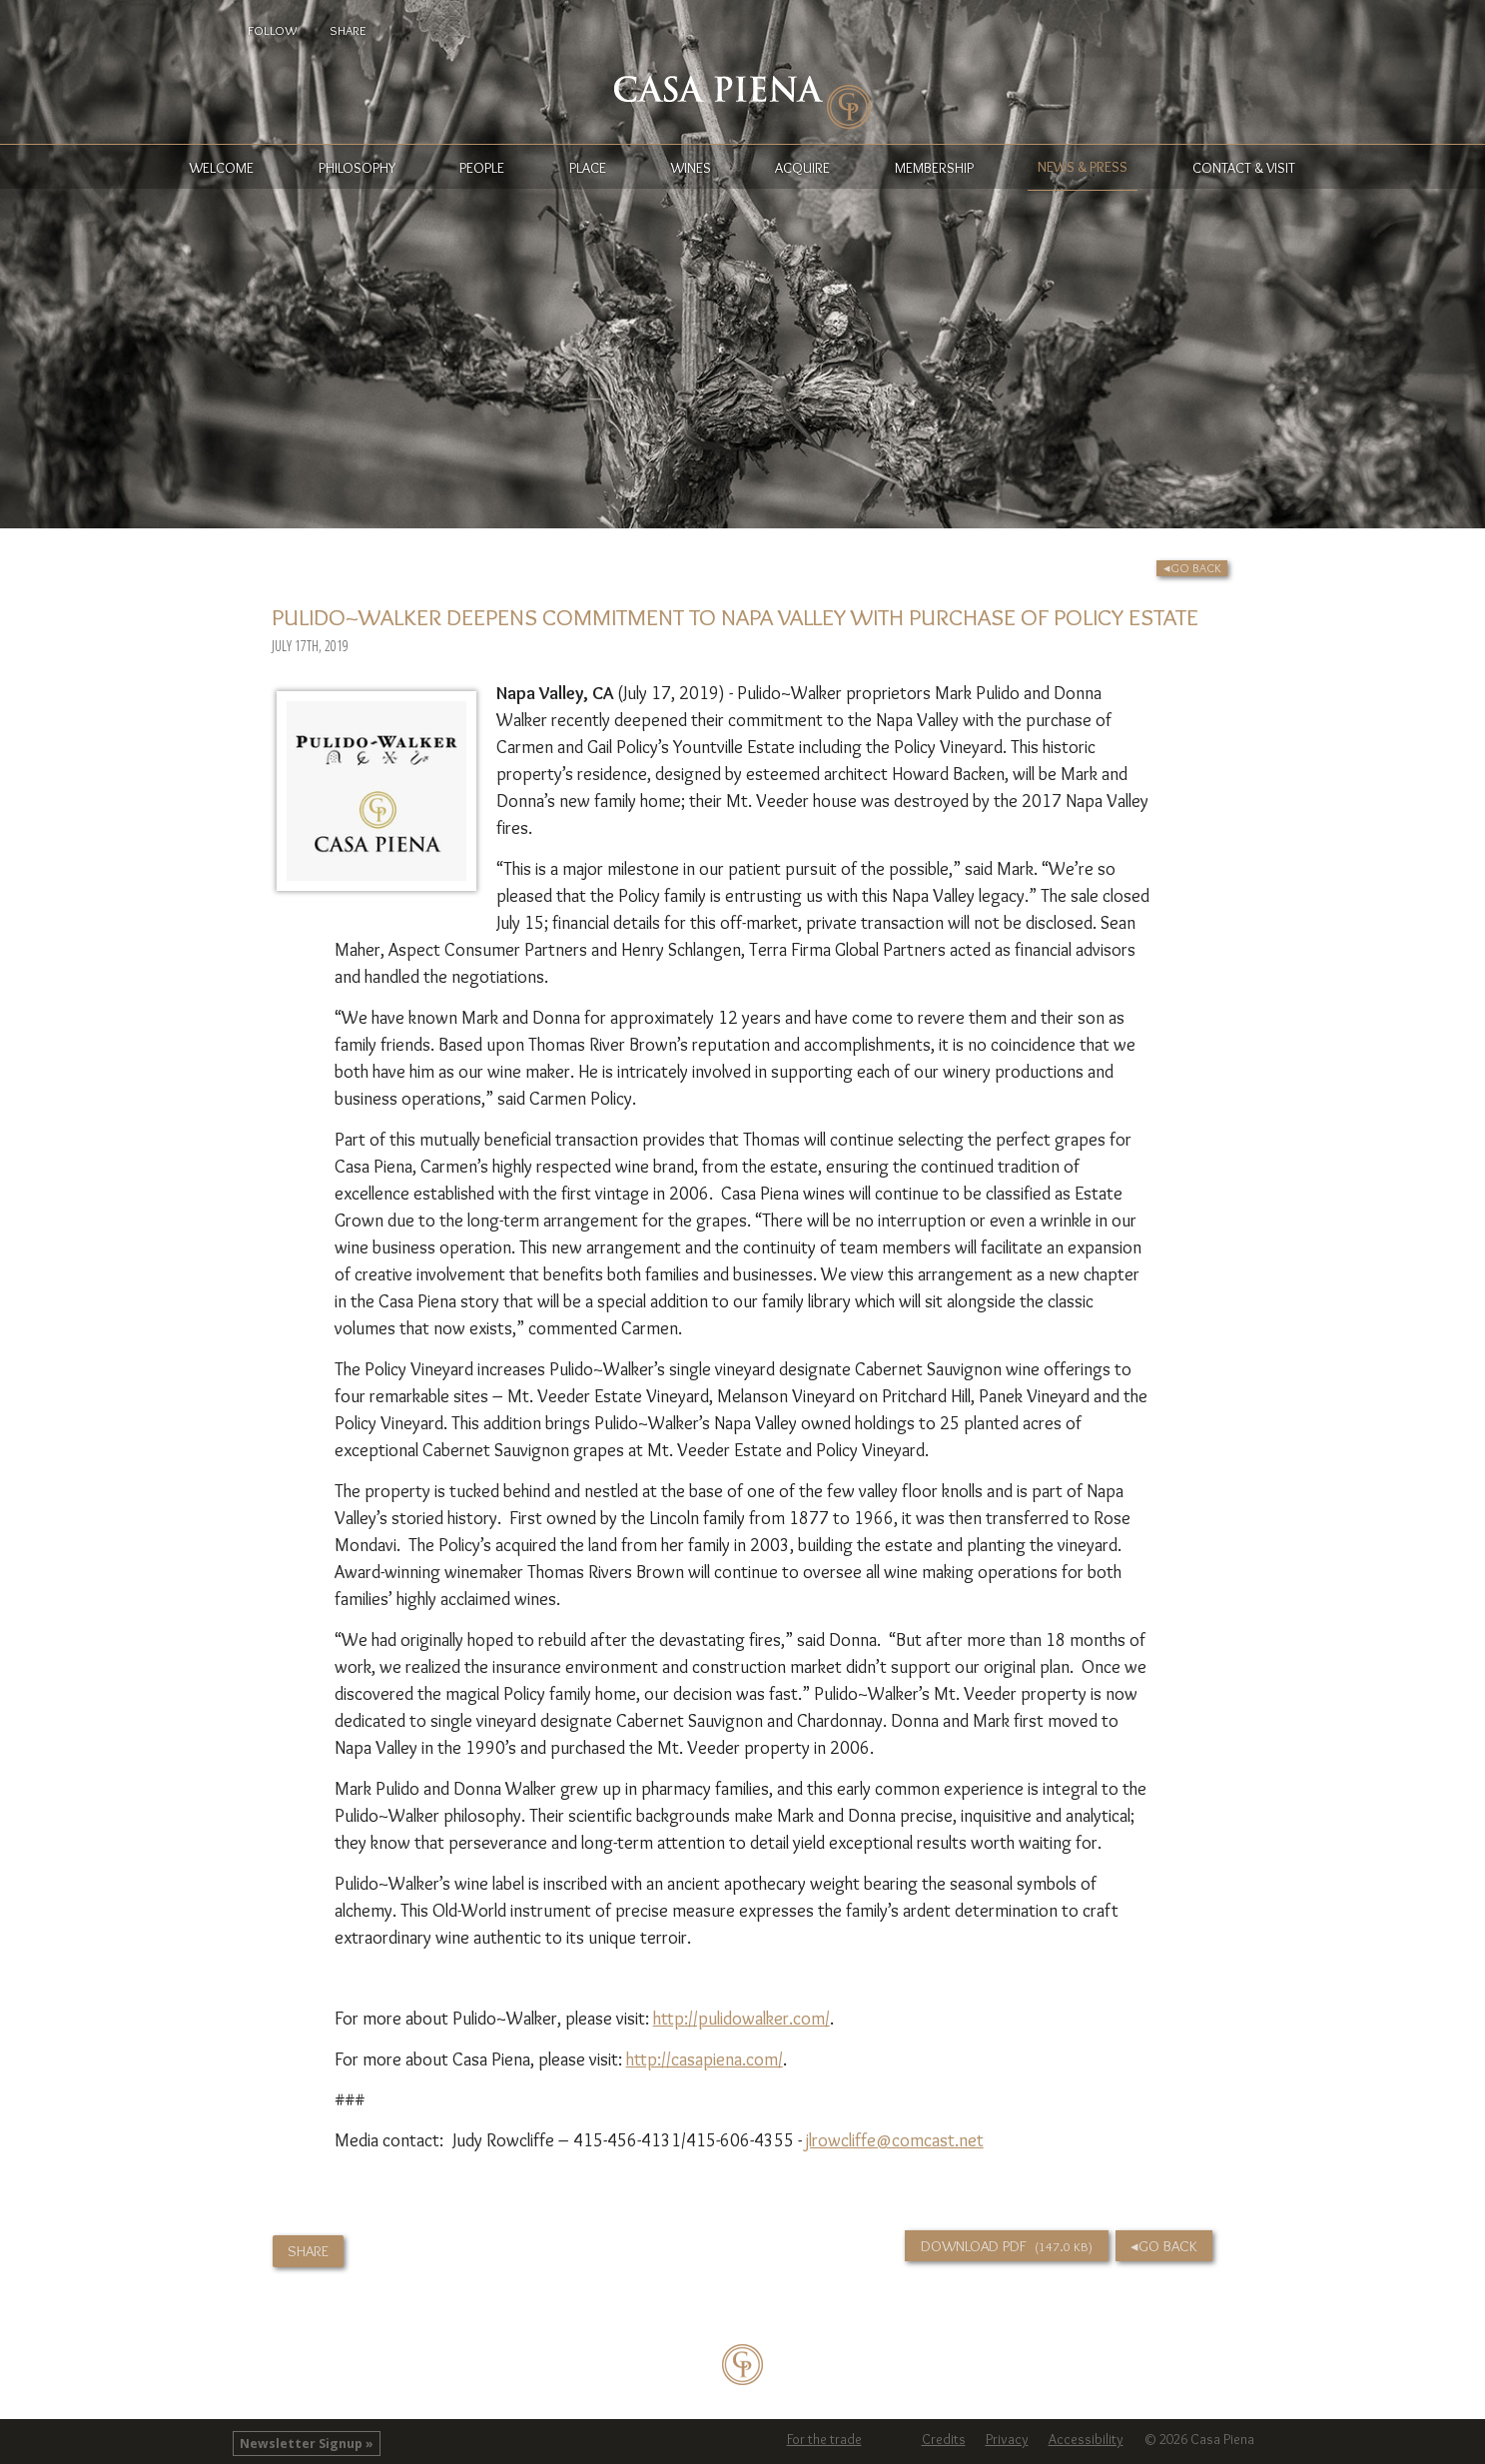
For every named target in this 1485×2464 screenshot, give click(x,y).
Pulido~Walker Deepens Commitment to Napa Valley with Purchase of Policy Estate (735, 616)
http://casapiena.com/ (704, 2059)
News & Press (1082, 167)
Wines (691, 168)
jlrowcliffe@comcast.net (895, 2140)
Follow (272, 30)
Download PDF (1007, 2245)
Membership (934, 168)
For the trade (824, 2439)
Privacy (1007, 2439)
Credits (944, 2439)
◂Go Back (1192, 567)
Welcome (222, 168)
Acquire (802, 168)
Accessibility (1086, 2439)
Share (348, 30)
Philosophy (357, 168)
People (481, 168)
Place (587, 168)
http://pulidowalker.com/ (741, 2019)
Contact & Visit (1243, 168)
